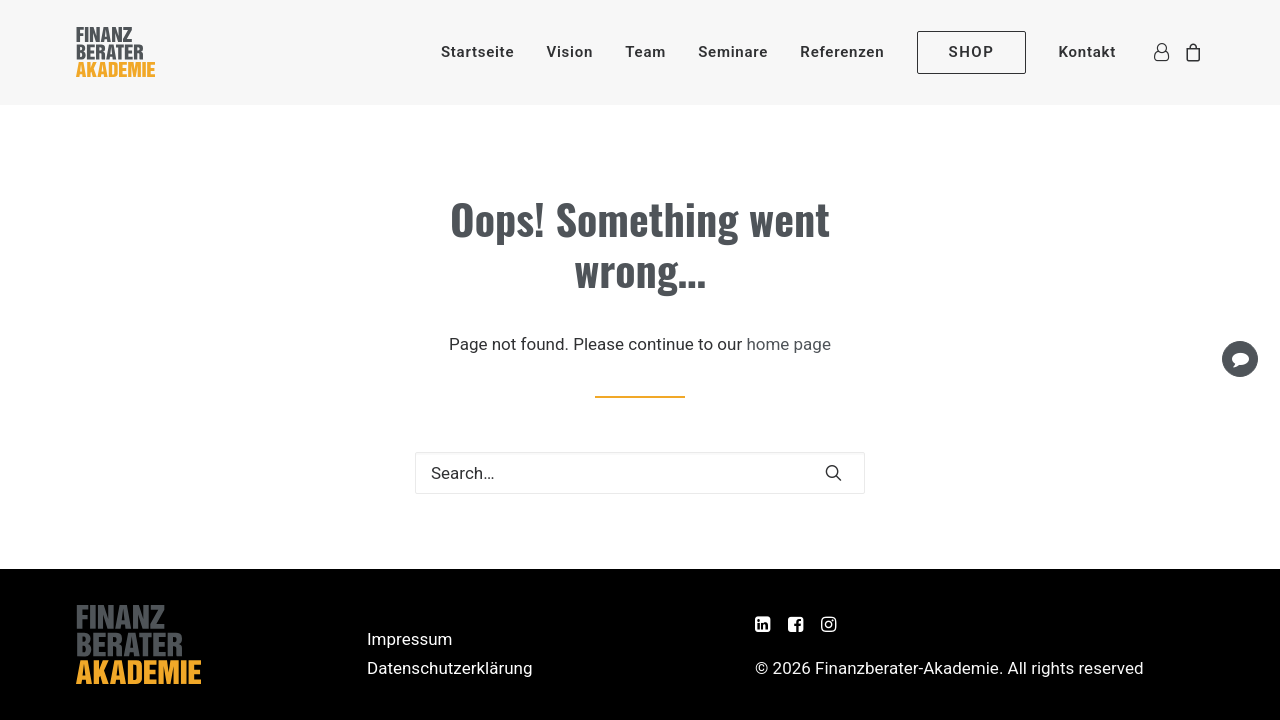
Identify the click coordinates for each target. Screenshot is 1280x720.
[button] (833, 472)
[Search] (640, 473)
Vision (569, 52)
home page (788, 344)
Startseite (477, 52)
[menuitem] (477, 52)
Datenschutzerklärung (449, 668)
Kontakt (1087, 52)
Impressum (410, 639)
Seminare (733, 52)
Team (645, 52)
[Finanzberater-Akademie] (115, 52)
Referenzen (842, 52)
